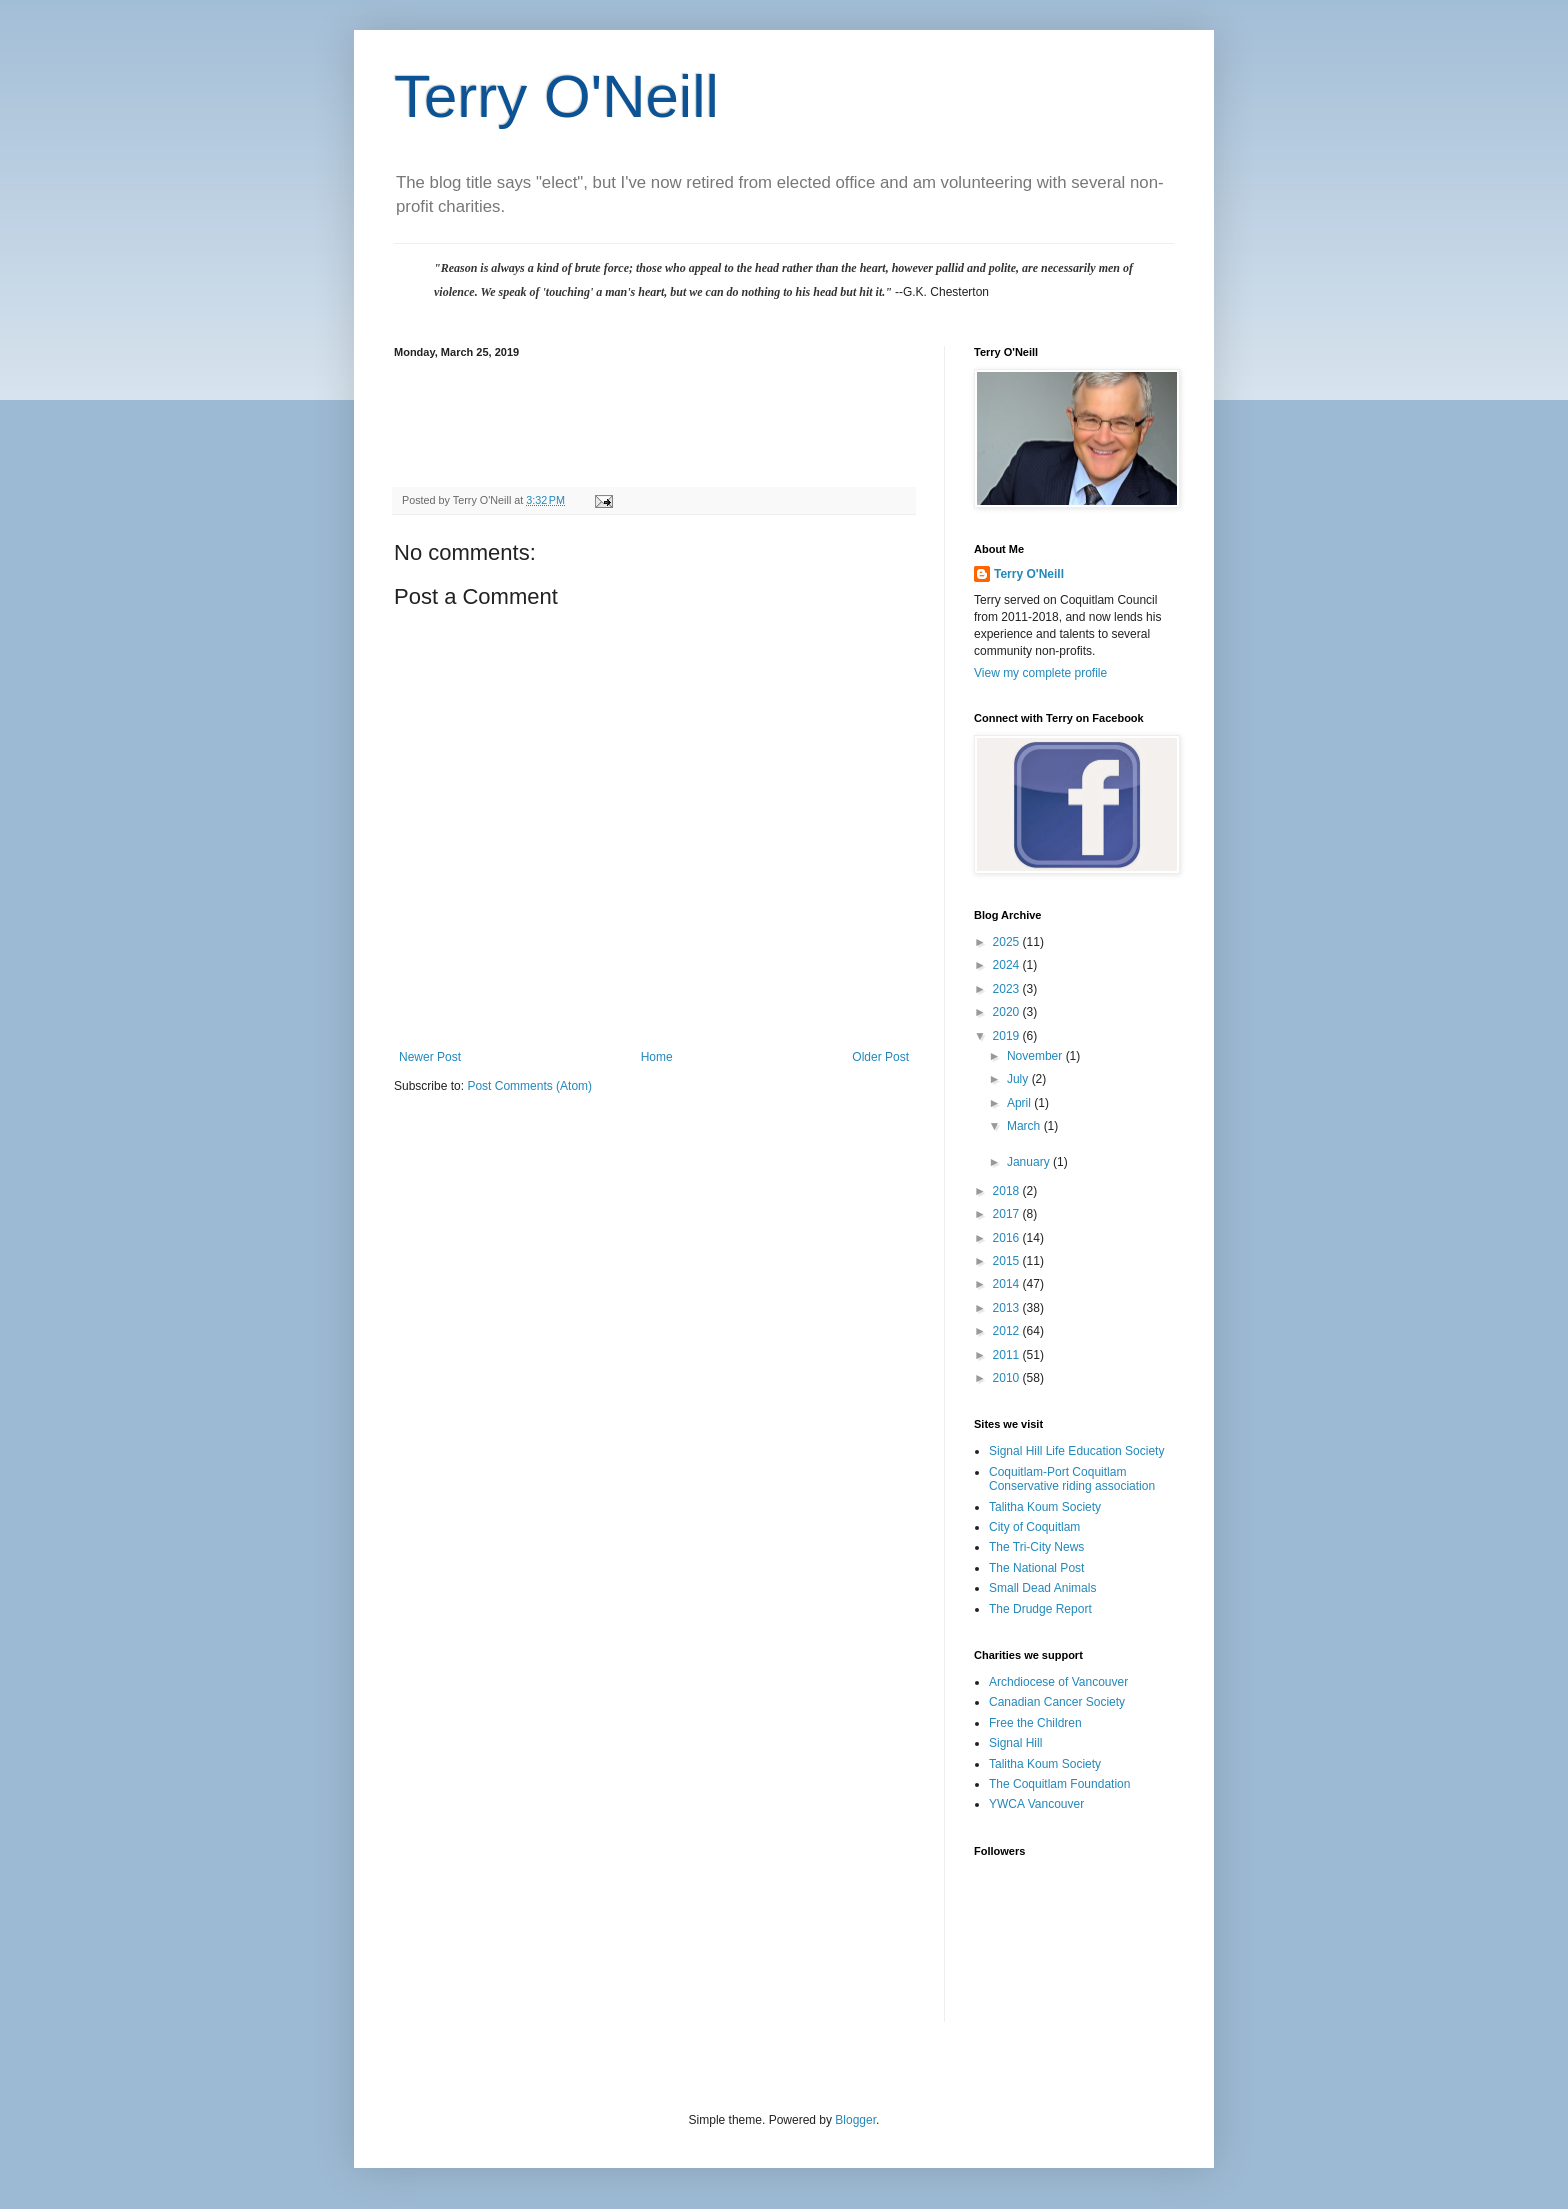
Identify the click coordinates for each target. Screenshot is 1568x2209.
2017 (1008, 1214)
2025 (1008, 942)
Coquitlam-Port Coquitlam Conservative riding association (1072, 1479)
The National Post (1036, 1568)
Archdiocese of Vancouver (1058, 1682)
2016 (1008, 1238)
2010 (1008, 1378)
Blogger (855, 2120)
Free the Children (1035, 1723)
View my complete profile (1040, 673)
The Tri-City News (1036, 1547)
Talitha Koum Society (1045, 1507)
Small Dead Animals (1042, 1588)
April (1020, 1103)
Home (657, 1057)
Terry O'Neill (556, 96)
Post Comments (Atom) (529, 1086)
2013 (1008, 1308)
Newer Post (430, 1057)
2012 (1008, 1331)
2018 (1008, 1191)
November (1036, 1056)
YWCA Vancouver (1036, 1804)
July (1019, 1079)
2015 (1008, 1261)
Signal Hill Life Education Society (1076, 1451)
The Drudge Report (1040, 1609)
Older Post (880, 1057)
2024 (1008, 965)
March (1025, 1126)
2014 (1008, 1284)
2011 (1008, 1355)
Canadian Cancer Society (1057, 1702)
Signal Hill (1015, 1743)
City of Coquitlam (1034, 1527)
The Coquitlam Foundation (1059, 1784)
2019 (1008, 1036)
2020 (1008, 1012)
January (1030, 1162)
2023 (1008, 989)
